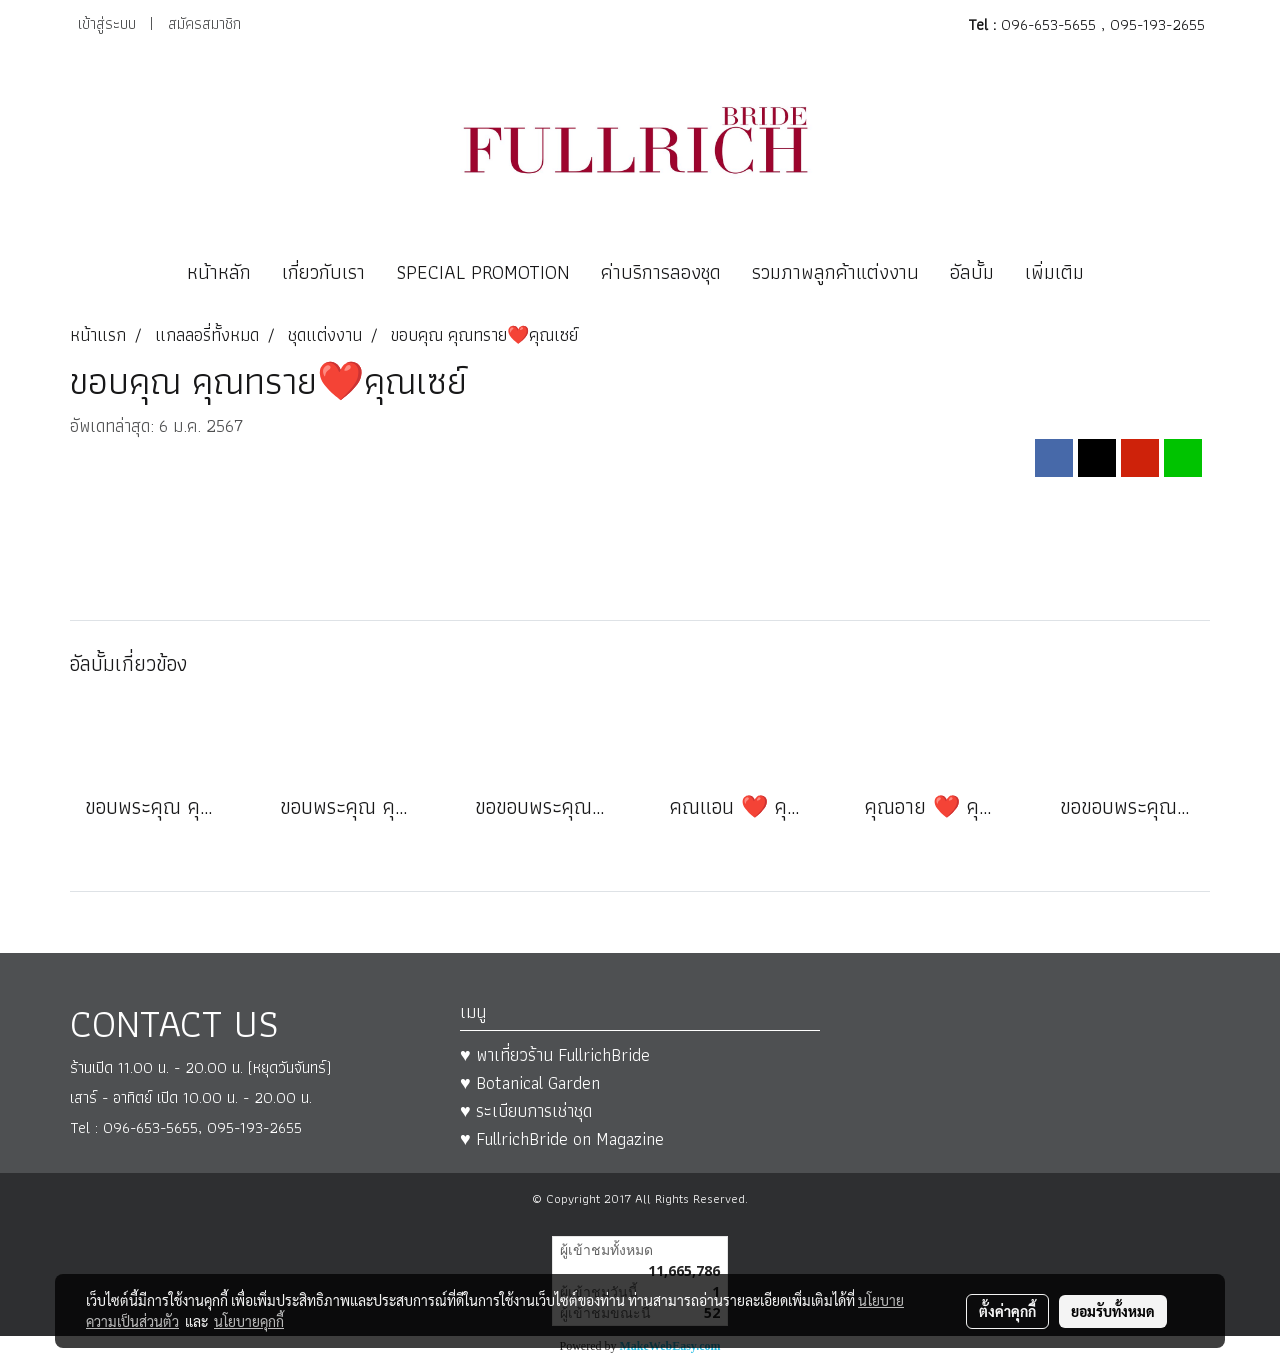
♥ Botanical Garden (530, 1082)
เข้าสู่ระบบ (107, 23)
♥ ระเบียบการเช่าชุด (526, 1110)
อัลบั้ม (972, 272)
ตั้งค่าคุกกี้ (1007, 1311)
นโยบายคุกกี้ (249, 1321)
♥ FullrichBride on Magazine (562, 1138)
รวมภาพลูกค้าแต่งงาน (835, 272)
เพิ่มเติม (1054, 272)
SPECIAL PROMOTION (483, 272)
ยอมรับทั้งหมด (1113, 1311)
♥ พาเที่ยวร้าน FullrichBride (555, 1054)
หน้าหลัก (219, 272)
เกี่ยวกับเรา (323, 272)
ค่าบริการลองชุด (661, 272)
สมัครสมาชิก (204, 23)
